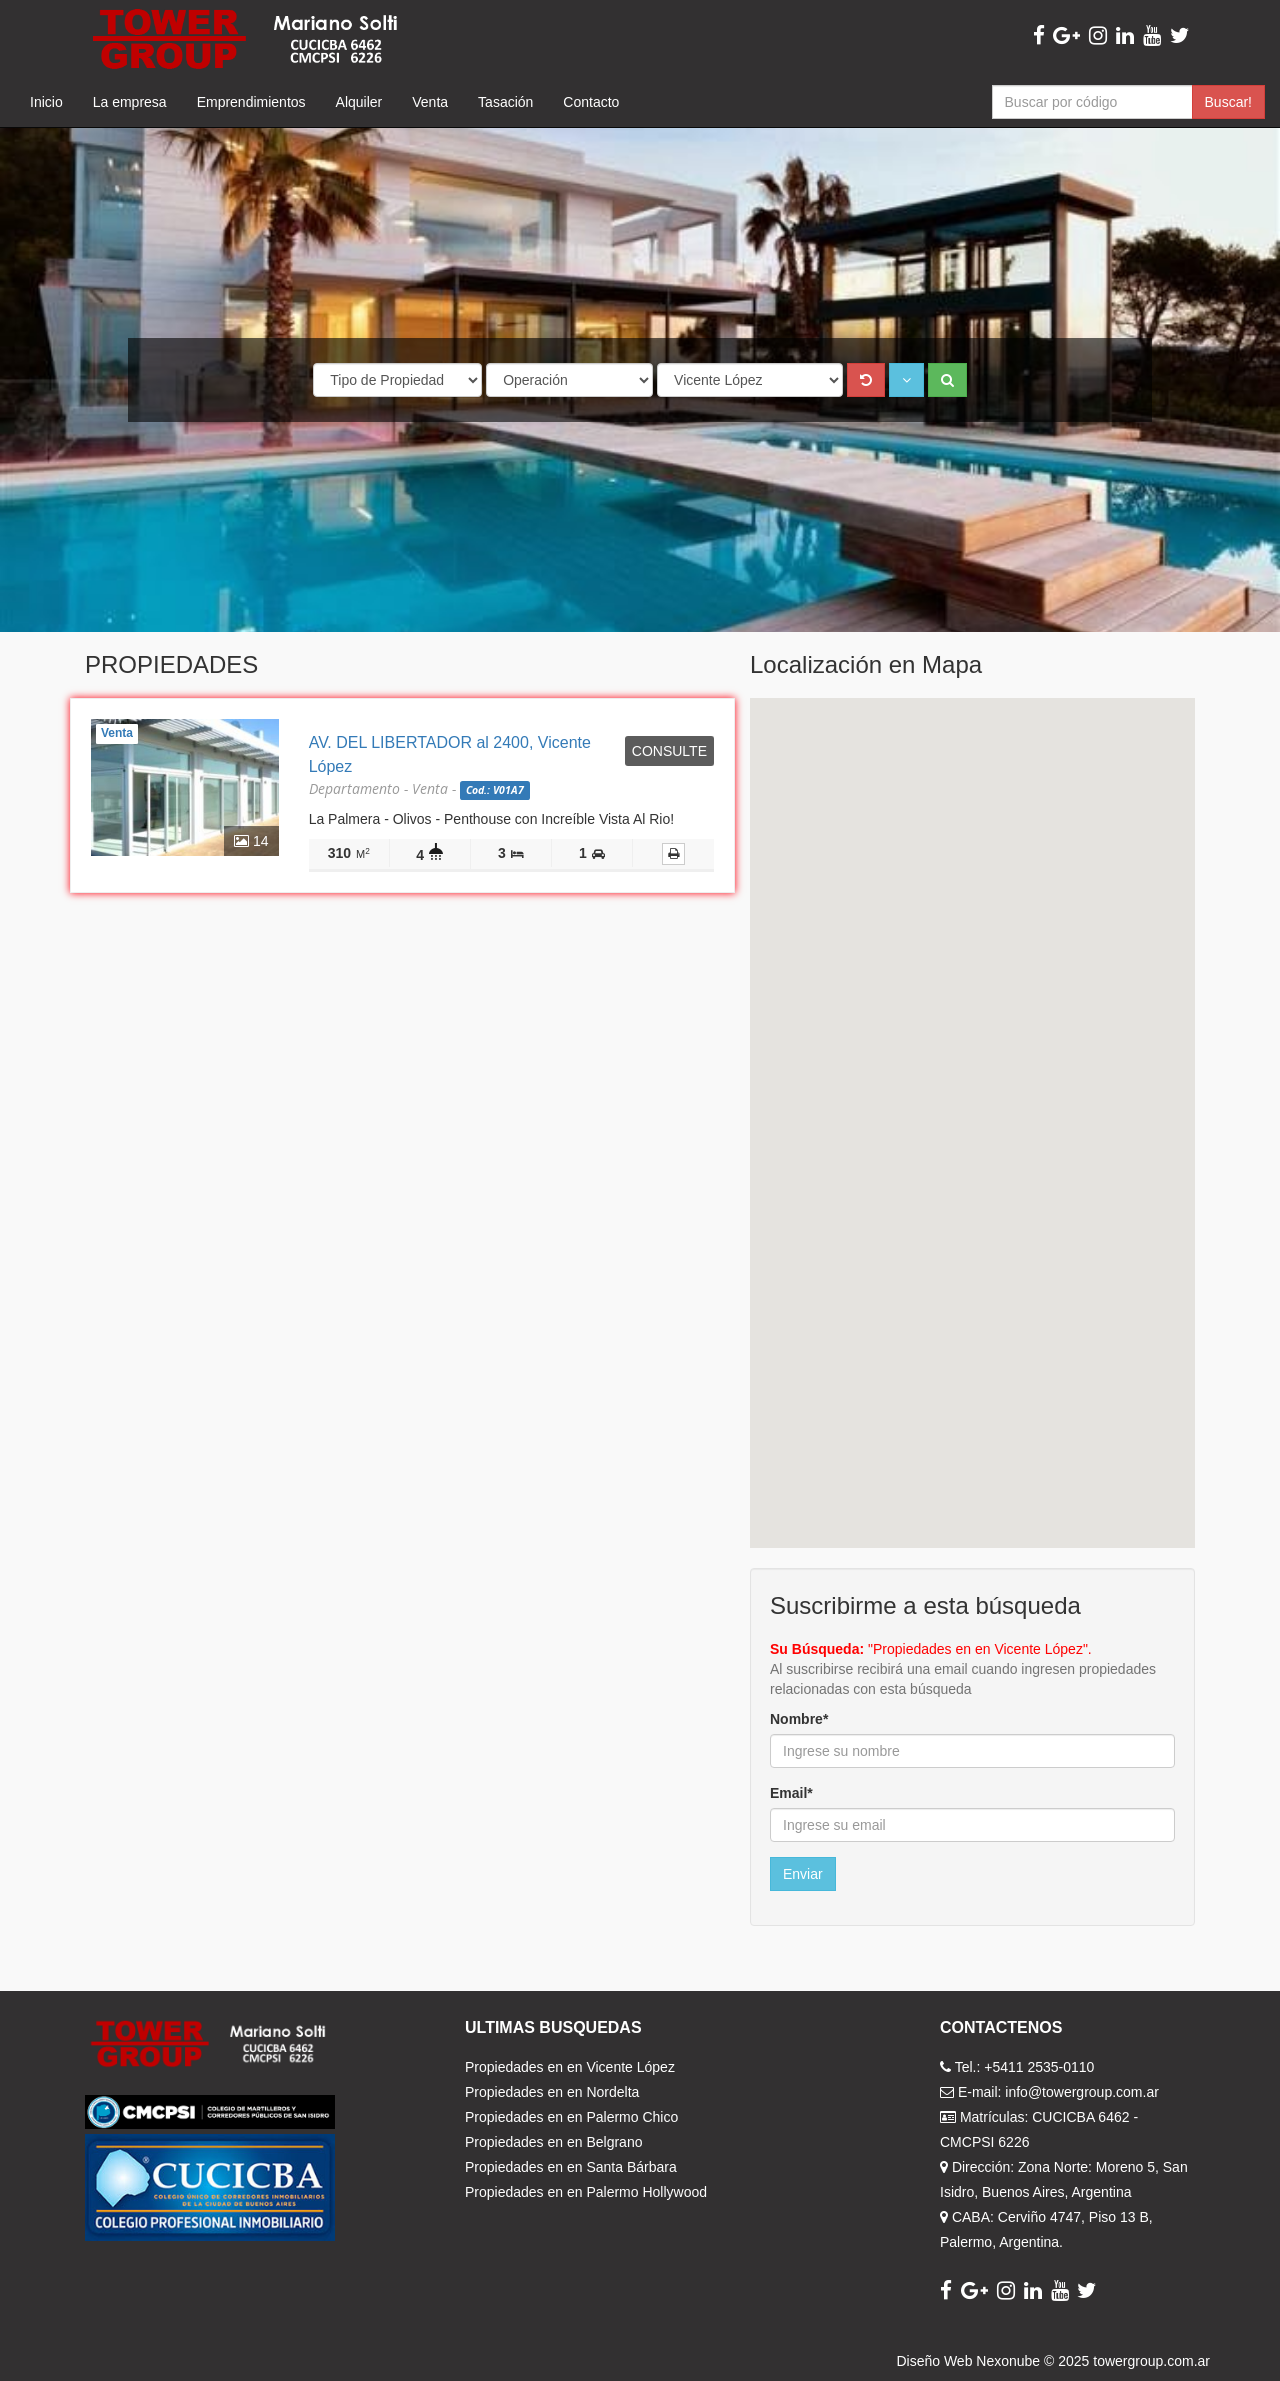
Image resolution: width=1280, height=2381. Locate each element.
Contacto (591, 102)
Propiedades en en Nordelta (552, 2092)
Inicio (46, 102)
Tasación (505, 102)
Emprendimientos (251, 102)
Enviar (803, 1874)
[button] (906, 380)
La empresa (130, 102)
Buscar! (1228, 102)
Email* (791, 1793)
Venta (430, 102)
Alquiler (359, 102)
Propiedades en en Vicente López (570, 2067)
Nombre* (799, 1719)
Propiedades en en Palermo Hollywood (586, 2192)
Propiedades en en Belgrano (553, 2142)
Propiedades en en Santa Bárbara (571, 2167)
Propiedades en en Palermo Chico (571, 2117)
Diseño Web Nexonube (968, 2361)
